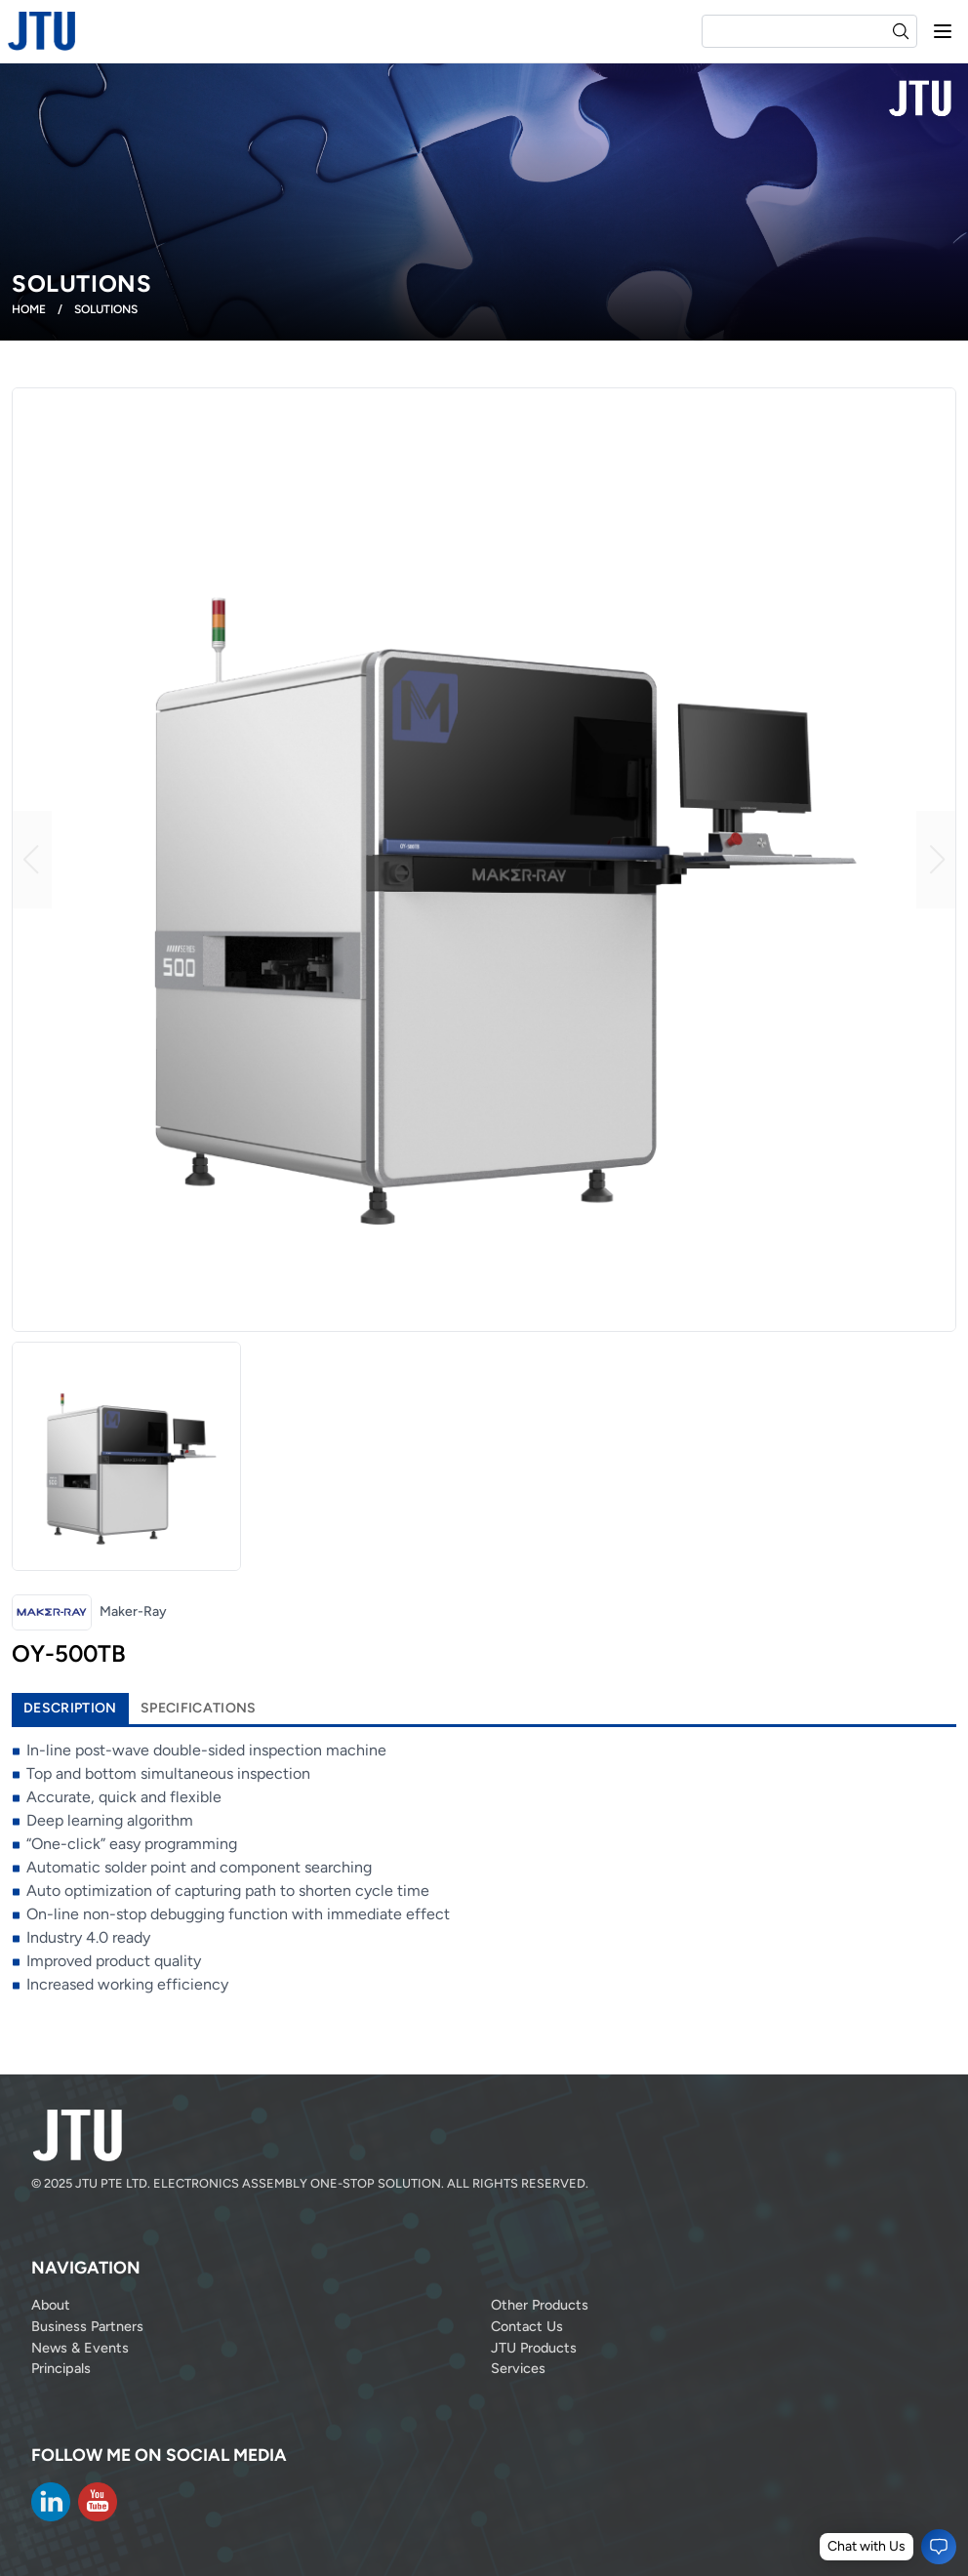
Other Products (539, 2305)
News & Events (80, 2347)
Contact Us (527, 2326)
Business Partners (87, 2326)
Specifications (199, 1708)
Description (70, 1708)
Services (518, 2368)
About (50, 2305)
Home (29, 309)
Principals (61, 2368)
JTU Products (534, 2347)
